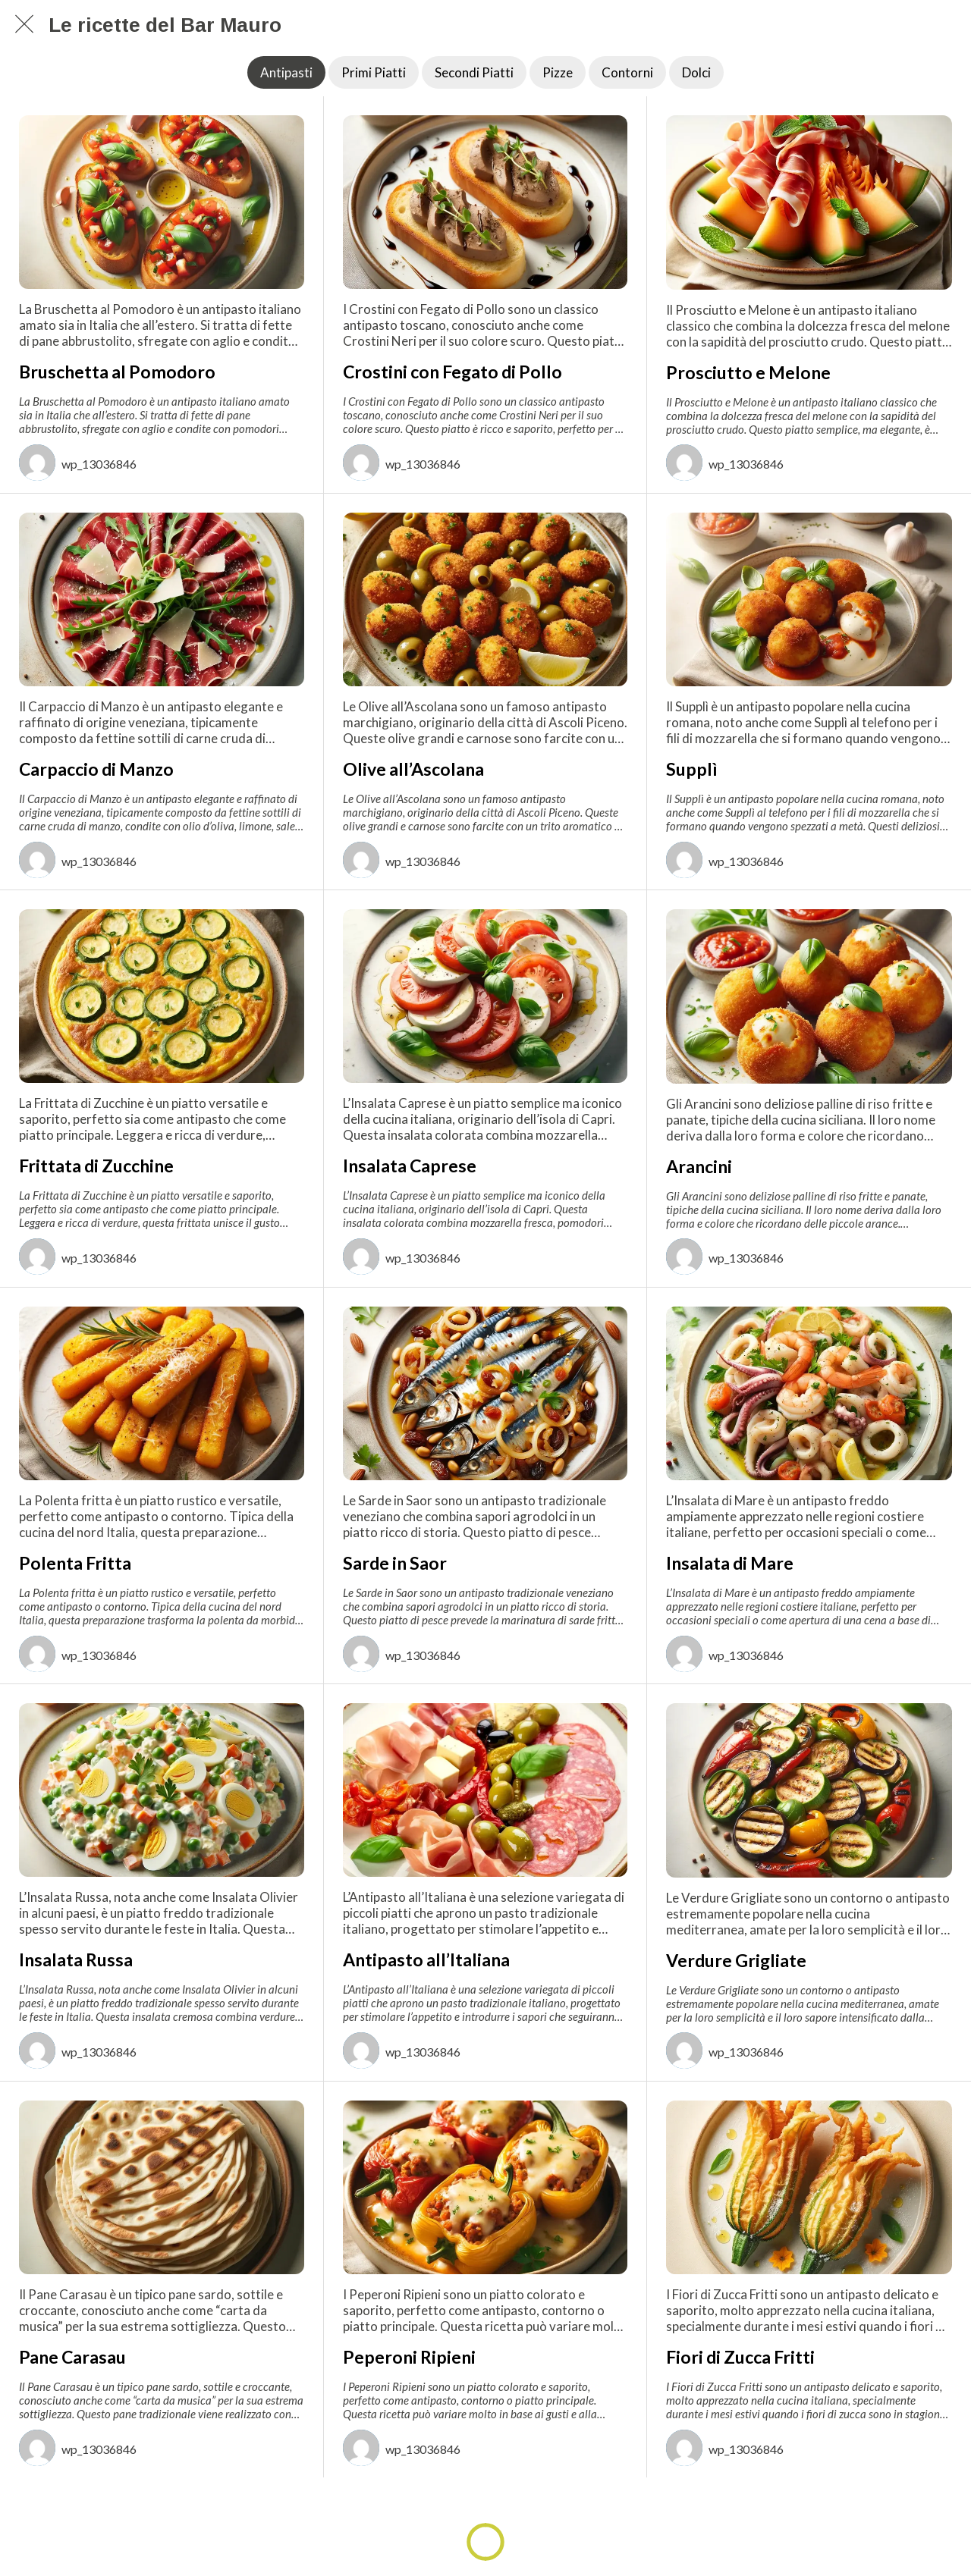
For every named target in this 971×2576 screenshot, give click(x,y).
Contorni (627, 72)
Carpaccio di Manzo (96, 769)
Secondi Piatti (474, 72)
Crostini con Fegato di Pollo (452, 371)
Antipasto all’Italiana (426, 1959)
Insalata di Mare (729, 1563)
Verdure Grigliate (736, 1960)
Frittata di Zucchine (96, 1165)
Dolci (696, 72)
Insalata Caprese (409, 1165)
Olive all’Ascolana (413, 769)
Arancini (699, 1166)
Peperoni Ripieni (409, 2356)
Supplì (692, 769)
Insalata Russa (76, 1959)
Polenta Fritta (75, 1563)
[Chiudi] (24, 24)
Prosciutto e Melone (748, 372)
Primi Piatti (373, 72)
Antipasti (286, 72)
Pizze (557, 72)
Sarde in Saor (395, 1563)
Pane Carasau (72, 2356)
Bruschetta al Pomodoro (117, 371)
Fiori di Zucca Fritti (740, 2356)
